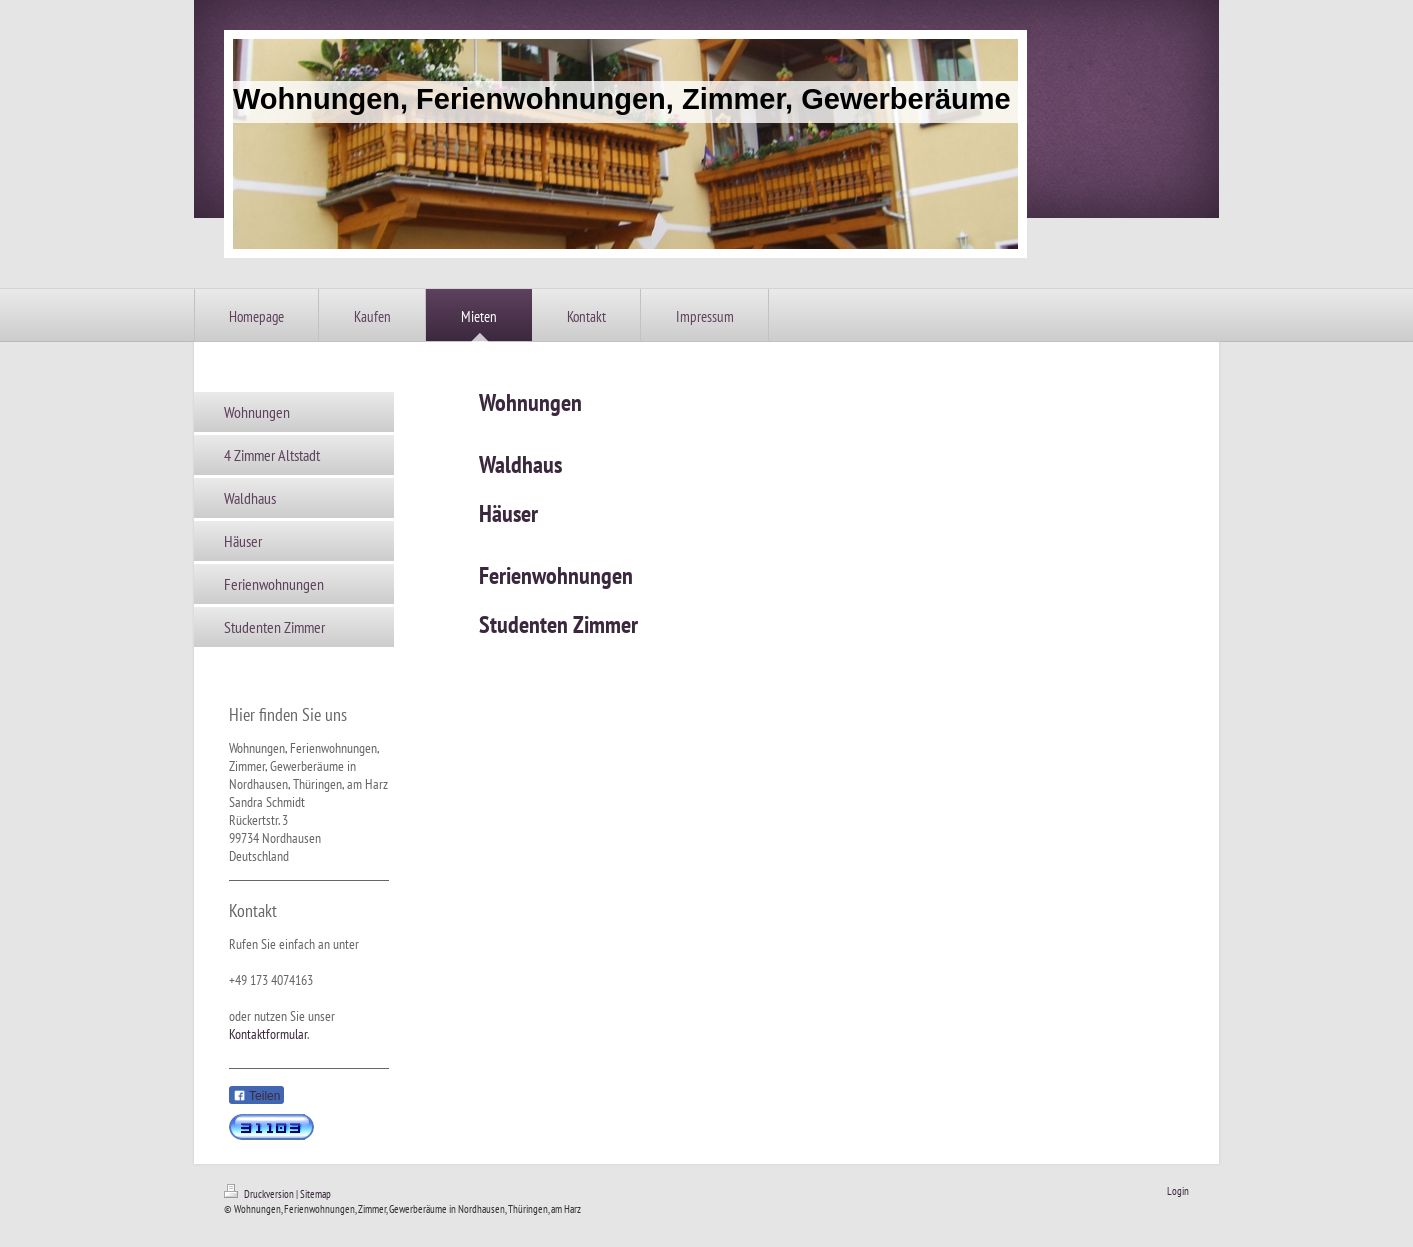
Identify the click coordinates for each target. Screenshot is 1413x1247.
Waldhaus (520, 464)
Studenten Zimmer (558, 624)
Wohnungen (530, 402)
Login (1178, 1191)
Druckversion (260, 1194)
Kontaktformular (268, 1034)
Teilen (256, 1096)
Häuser (508, 513)
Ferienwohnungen (556, 575)
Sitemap (315, 1194)
